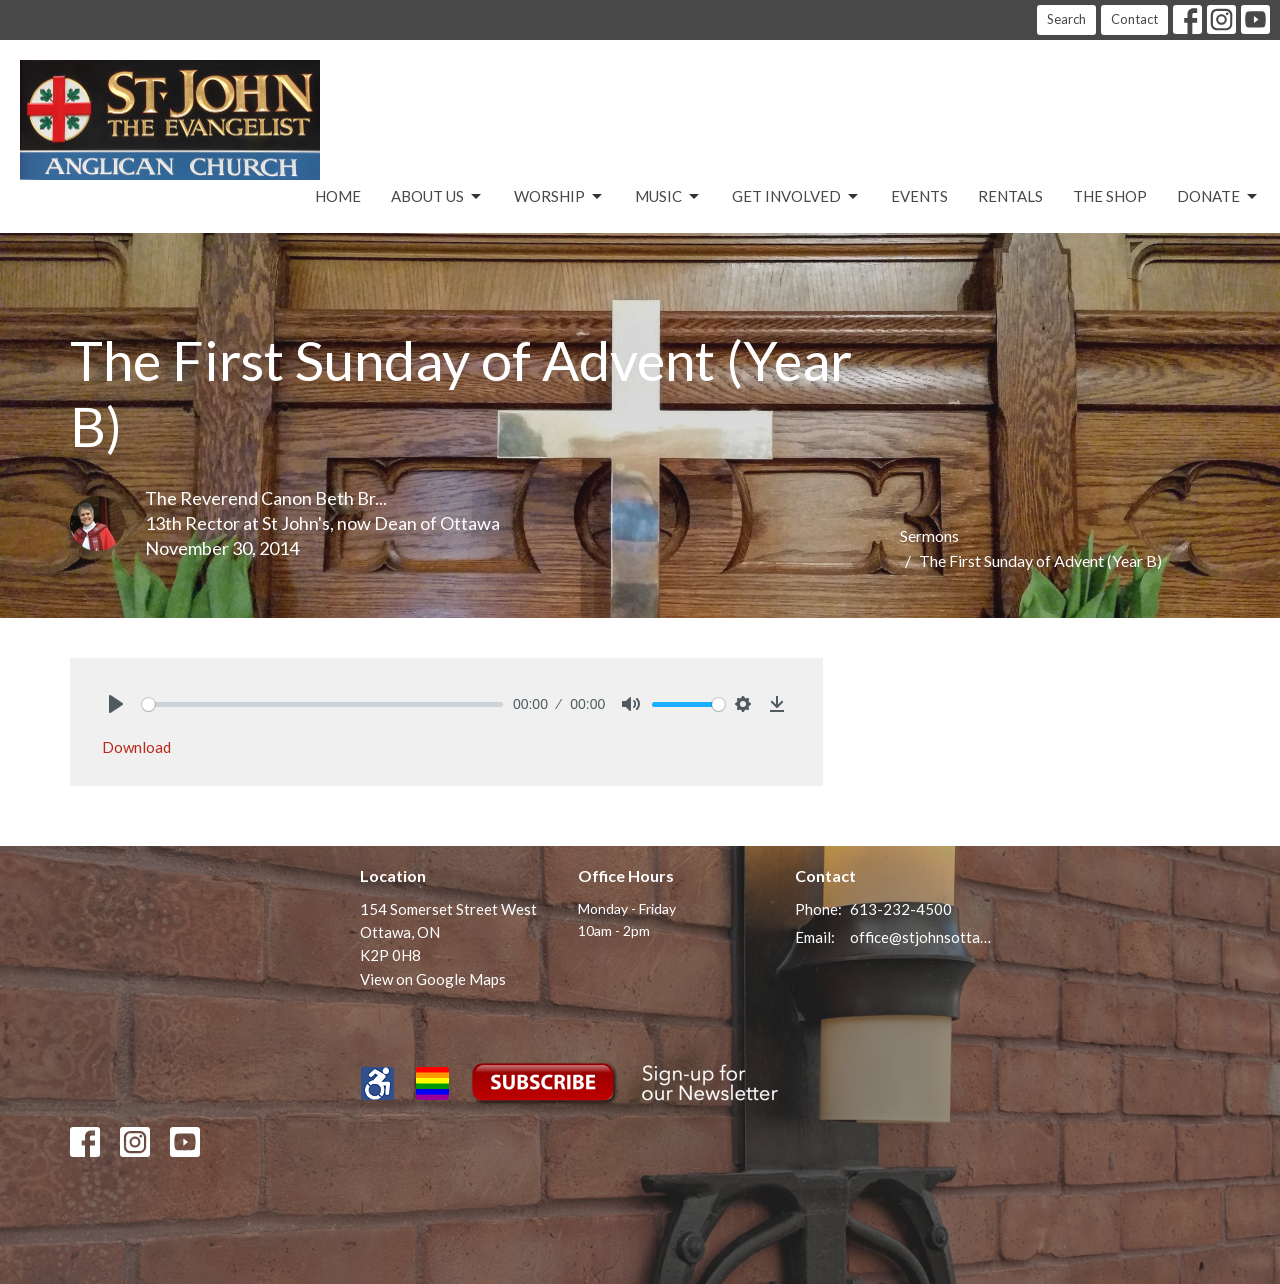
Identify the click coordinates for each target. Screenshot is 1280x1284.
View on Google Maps (433, 979)
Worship (559, 197)
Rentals (1010, 196)
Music (668, 197)
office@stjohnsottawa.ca (921, 937)
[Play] (116, 704)
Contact (1134, 19)
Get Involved (796, 197)
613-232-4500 (901, 909)
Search (1066, 19)
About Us (437, 197)
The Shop (1110, 196)
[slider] (322, 704)
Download (136, 747)
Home (338, 196)
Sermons (929, 535)
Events (919, 196)
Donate (1218, 197)
